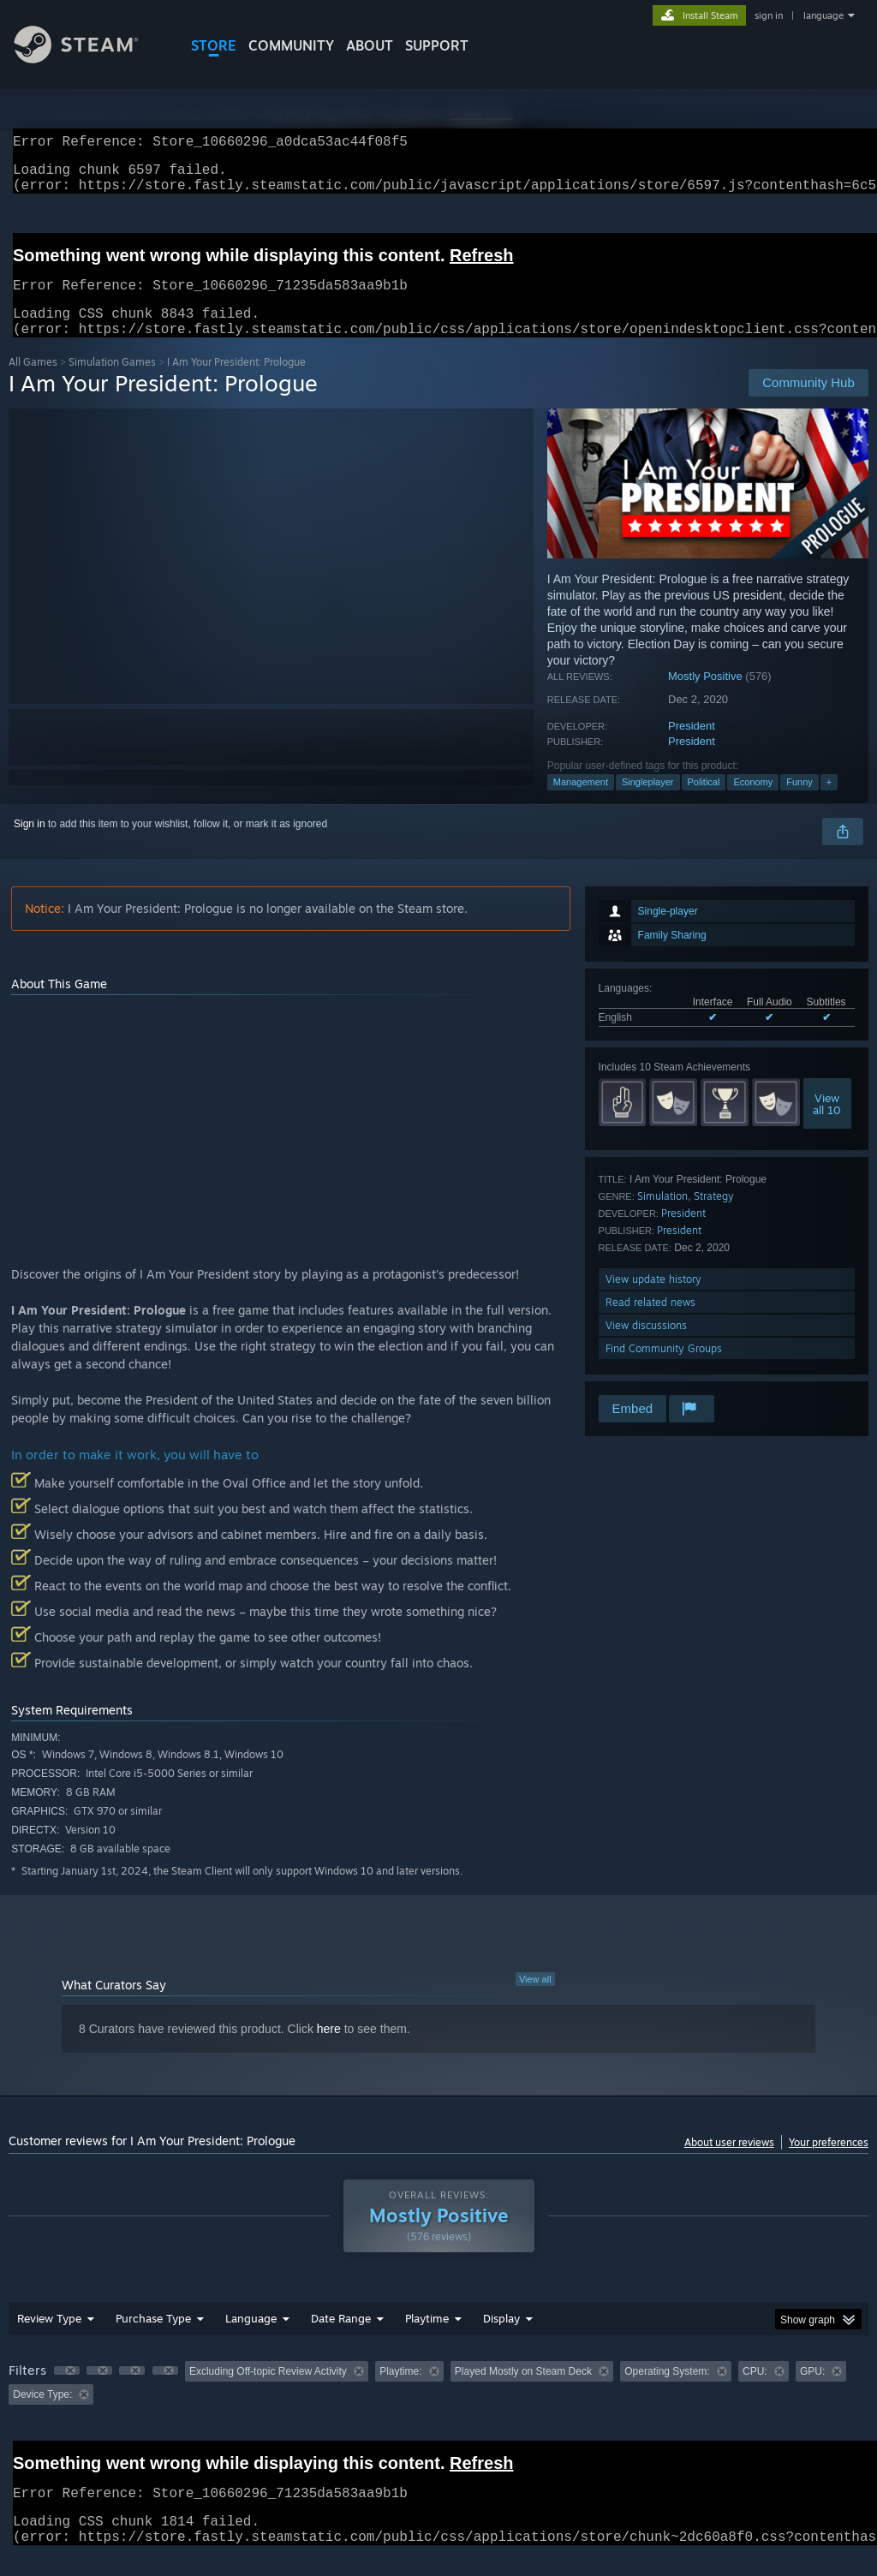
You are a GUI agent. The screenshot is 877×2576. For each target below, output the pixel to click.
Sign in (29, 844)
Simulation (662, 1216)
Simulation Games (112, 382)
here (329, 2049)
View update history (653, 1299)
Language (251, 2339)
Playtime (427, 2339)
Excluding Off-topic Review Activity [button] (268, 2392)
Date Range (341, 2339)
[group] (438, 2403)
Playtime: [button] (400, 2392)
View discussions (646, 1345)
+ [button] (829, 802)
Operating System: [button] (666, 2392)
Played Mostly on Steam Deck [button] (523, 2392)
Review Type (49, 2339)
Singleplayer (648, 802)
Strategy (714, 1216)
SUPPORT (436, 45)
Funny (799, 802)
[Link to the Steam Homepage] (89, 58)
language (823, 15)
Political (704, 802)
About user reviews (729, 2162)
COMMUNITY (291, 45)
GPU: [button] (812, 2392)
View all (535, 2000)
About (369, 45)
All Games (33, 382)
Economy (753, 802)
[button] (67, 2391)
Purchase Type (153, 2339)
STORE (213, 45)
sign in (769, 15)
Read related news (650, 1322)
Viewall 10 (827, 1124)
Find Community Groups (664, 1369)
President (691, 746)
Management (580, 802)
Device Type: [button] (42, 2415)
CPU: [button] (755, 2392)
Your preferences (828, 2162)
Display (501, 2339)
